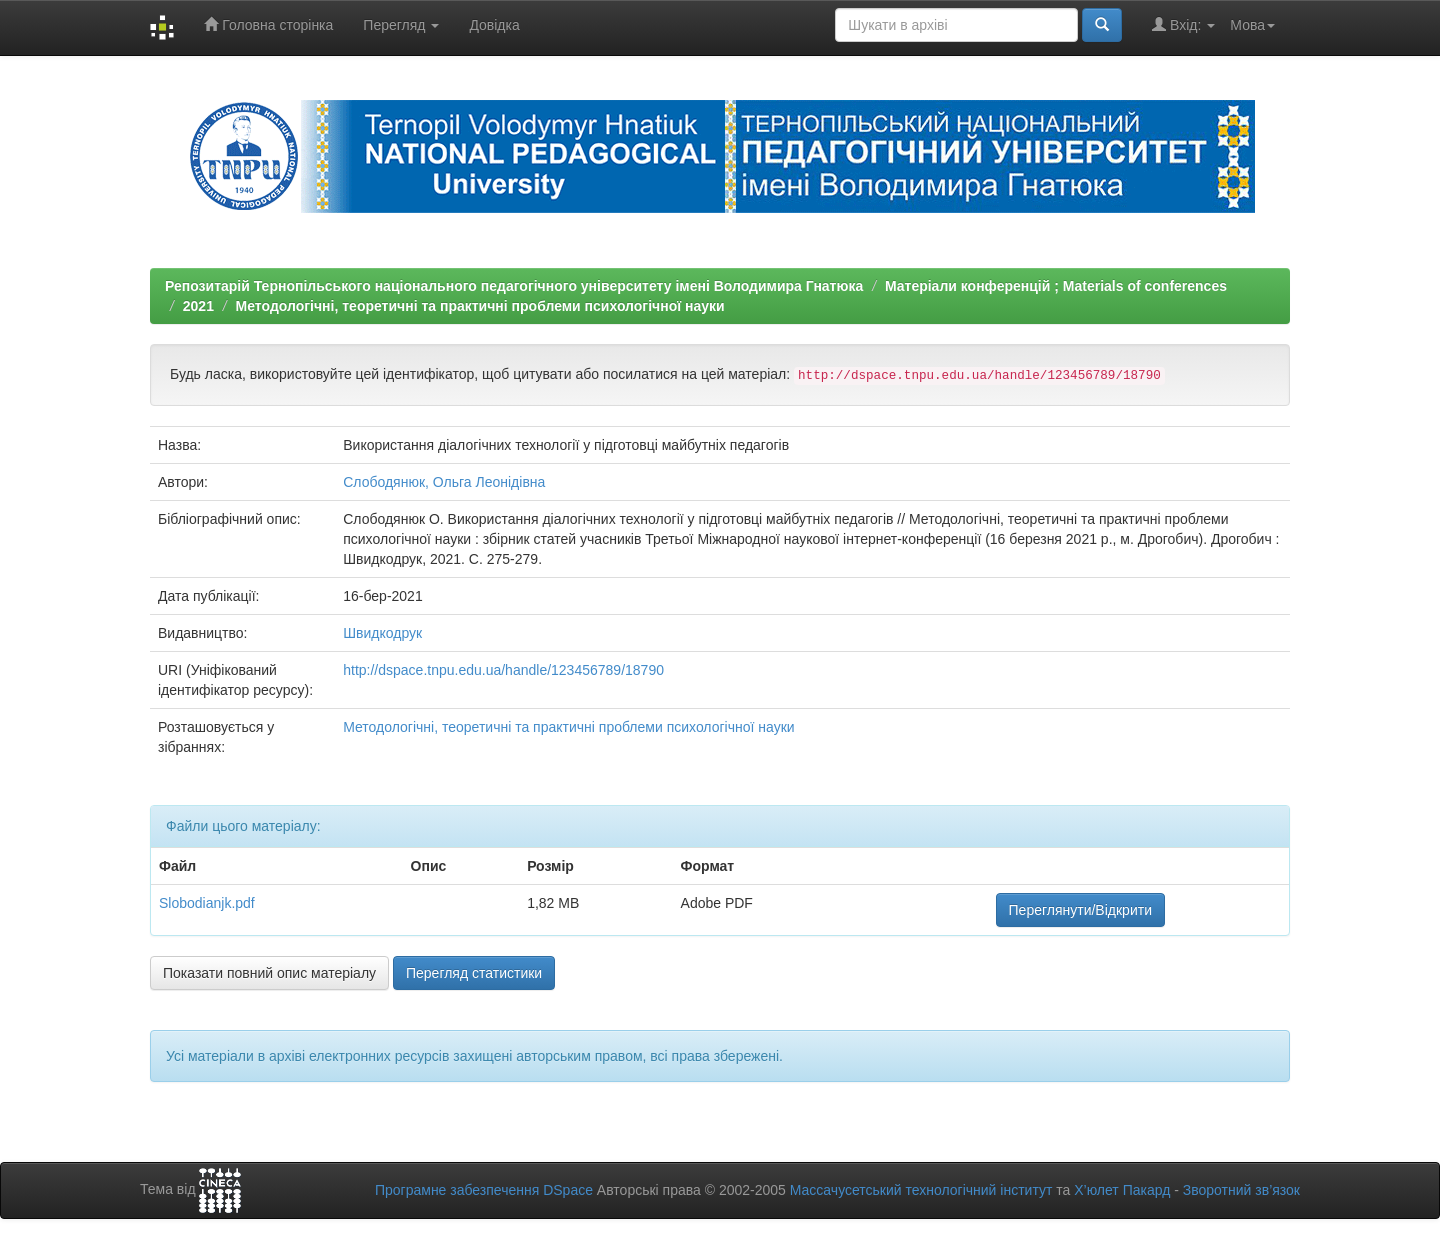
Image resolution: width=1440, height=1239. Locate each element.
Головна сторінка (268, 24)
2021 (198, 306)
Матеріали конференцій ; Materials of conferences (1056, 286)
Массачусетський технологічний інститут (921, 1190)
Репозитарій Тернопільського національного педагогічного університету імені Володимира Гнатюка (514, 286)
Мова (1252, 25)
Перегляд (401, 25)
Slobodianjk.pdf (207, 903)
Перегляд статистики (474, 973)
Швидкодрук (382, 633)
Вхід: (1183, 24)
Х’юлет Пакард (1122, 1190)
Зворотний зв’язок (1241, 1190)
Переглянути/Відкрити (1080, 910)
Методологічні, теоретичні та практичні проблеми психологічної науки (480, 306)
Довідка (494, 25)
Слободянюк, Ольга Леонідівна (444, 482)
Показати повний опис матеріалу (269, 973)
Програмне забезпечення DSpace (484, 1190)
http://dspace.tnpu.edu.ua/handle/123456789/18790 (503, 670)
